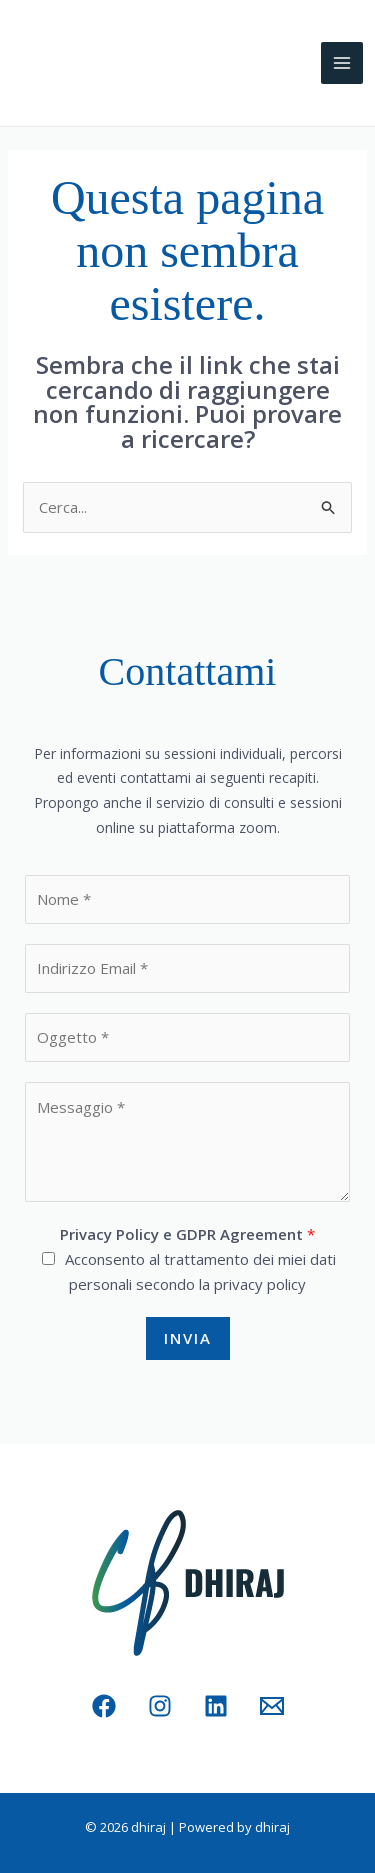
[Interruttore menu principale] (342, 63)
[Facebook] (104, 1706)
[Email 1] (272, 1706)
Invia (188, 1338)
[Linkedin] (216, 1706)
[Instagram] (160, 1706)
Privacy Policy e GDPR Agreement (187, 1234)
